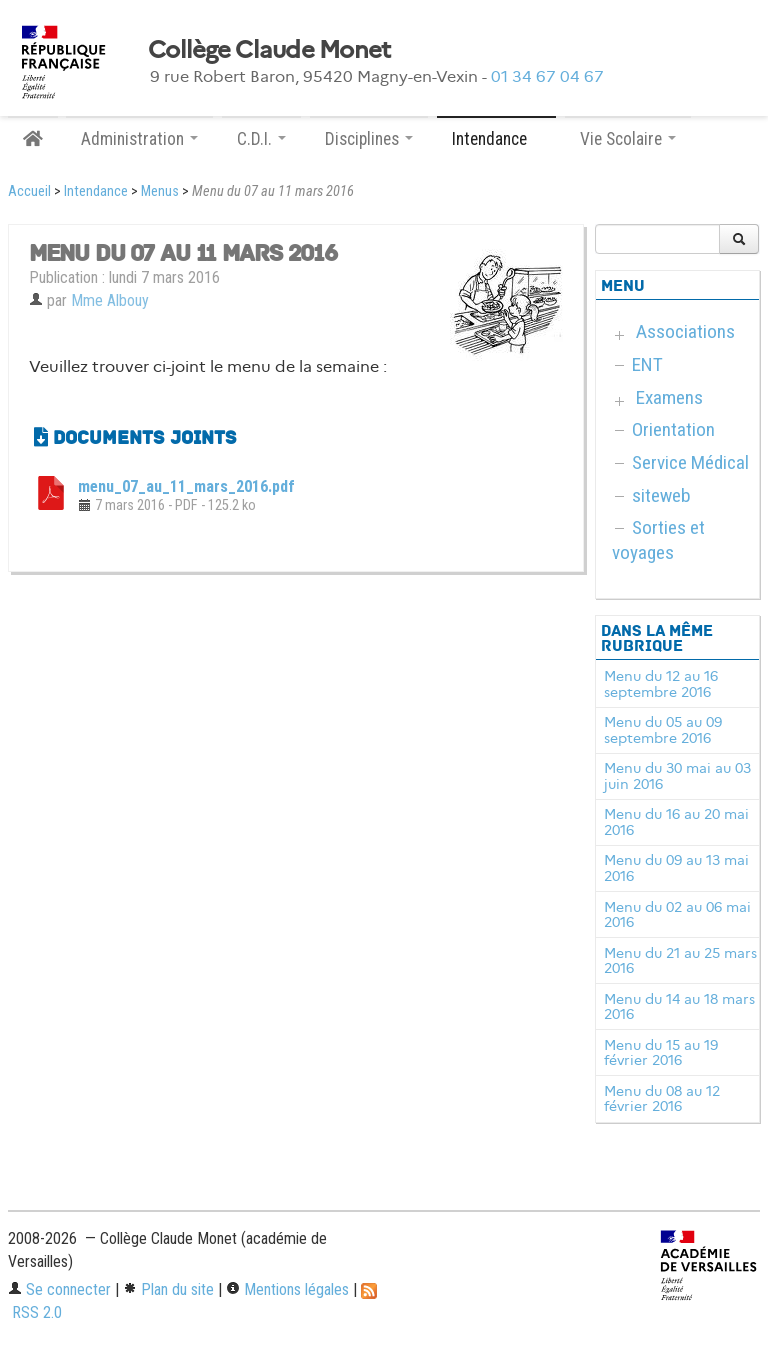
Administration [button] (139, 139)
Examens (669, 397)
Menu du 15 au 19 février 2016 (661, 1053)
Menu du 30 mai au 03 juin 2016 (677, 776)
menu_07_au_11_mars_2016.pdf (186, 486)
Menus (160, 191)
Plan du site (168, 1289)
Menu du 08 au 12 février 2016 (662, 1099)
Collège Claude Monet (269, 50)
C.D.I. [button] (261, 139)
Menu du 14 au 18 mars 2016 (679, 1007)
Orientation (673, 429)
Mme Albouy (110, 300)
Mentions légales (287, 1289)
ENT (647, 364)
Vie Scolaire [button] (628, 139)
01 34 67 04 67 (547, 76)
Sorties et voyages (658, 540)
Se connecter (59, 1289)
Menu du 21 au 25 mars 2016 (680, 961)
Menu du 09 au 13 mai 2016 (676, 868)
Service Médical (690, 462)
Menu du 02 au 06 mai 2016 (677, 915)
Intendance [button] (496, 139)
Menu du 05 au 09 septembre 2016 (663, 730)
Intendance (96, 191)
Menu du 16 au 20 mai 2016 (676, 822)
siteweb (661, 495)
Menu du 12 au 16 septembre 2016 (661, 684)
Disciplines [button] (369, 139)
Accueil (29, 191)
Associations (685, 331)
